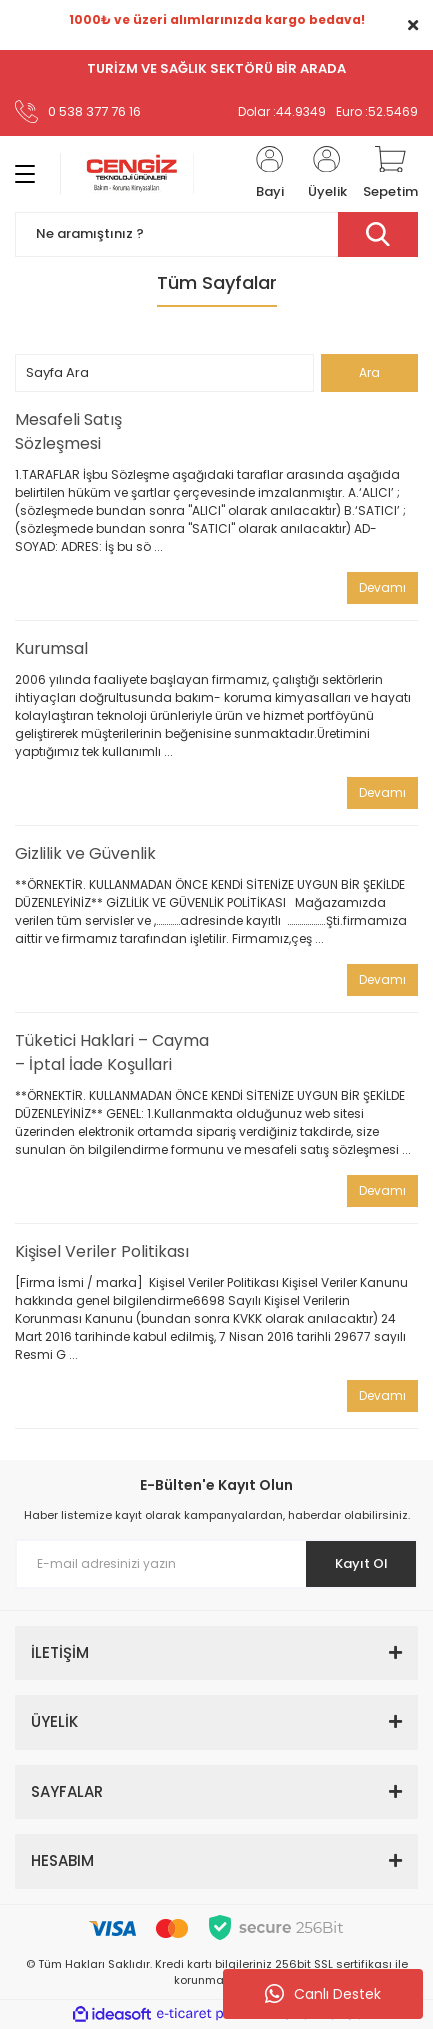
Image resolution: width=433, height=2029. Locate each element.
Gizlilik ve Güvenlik (85, 853)
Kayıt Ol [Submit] (361, 1563)
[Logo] (127, 174)
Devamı (382, 587)
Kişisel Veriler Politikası (102, 1251)
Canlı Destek (323, 1994)
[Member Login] (270, 174)
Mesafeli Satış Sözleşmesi (68, 431)
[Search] (216, 234)
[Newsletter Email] (216, 1564)
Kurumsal (51, 648)
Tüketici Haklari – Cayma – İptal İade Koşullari (112, 1052)
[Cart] (390, 174)
